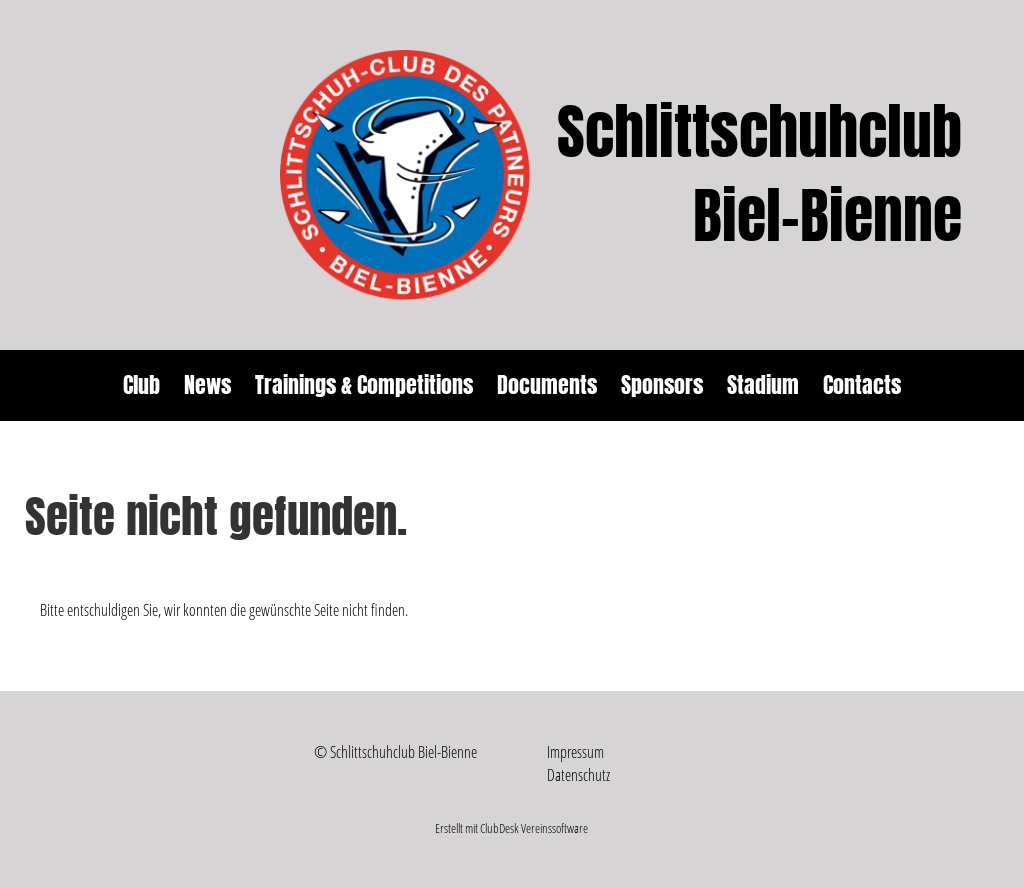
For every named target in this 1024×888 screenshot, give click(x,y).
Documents (547, 385)
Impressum (575, 752)
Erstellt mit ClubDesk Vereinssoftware (511, 828)
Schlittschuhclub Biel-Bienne (759, 175)
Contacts (862, 385)
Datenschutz (578, 775)
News (207, 385)
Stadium (763, 385)
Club (141, 385)
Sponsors (662, 385)
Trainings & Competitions (364, 385)
